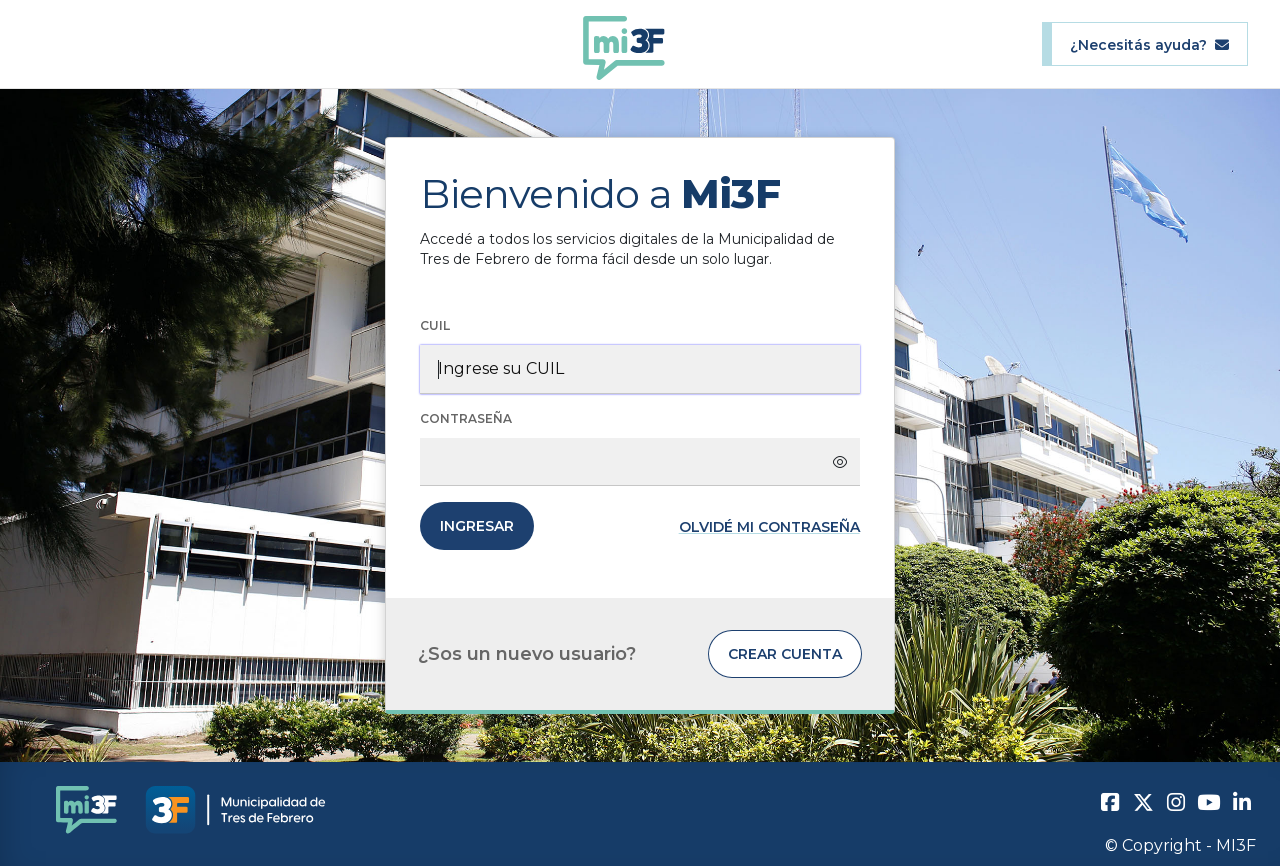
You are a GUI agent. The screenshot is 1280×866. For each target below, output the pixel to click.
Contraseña (466, 418)
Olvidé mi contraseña (769, 527)
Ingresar (477, 526)
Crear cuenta (785, 654)
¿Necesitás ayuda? (1149, 44)
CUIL (435, 325)
